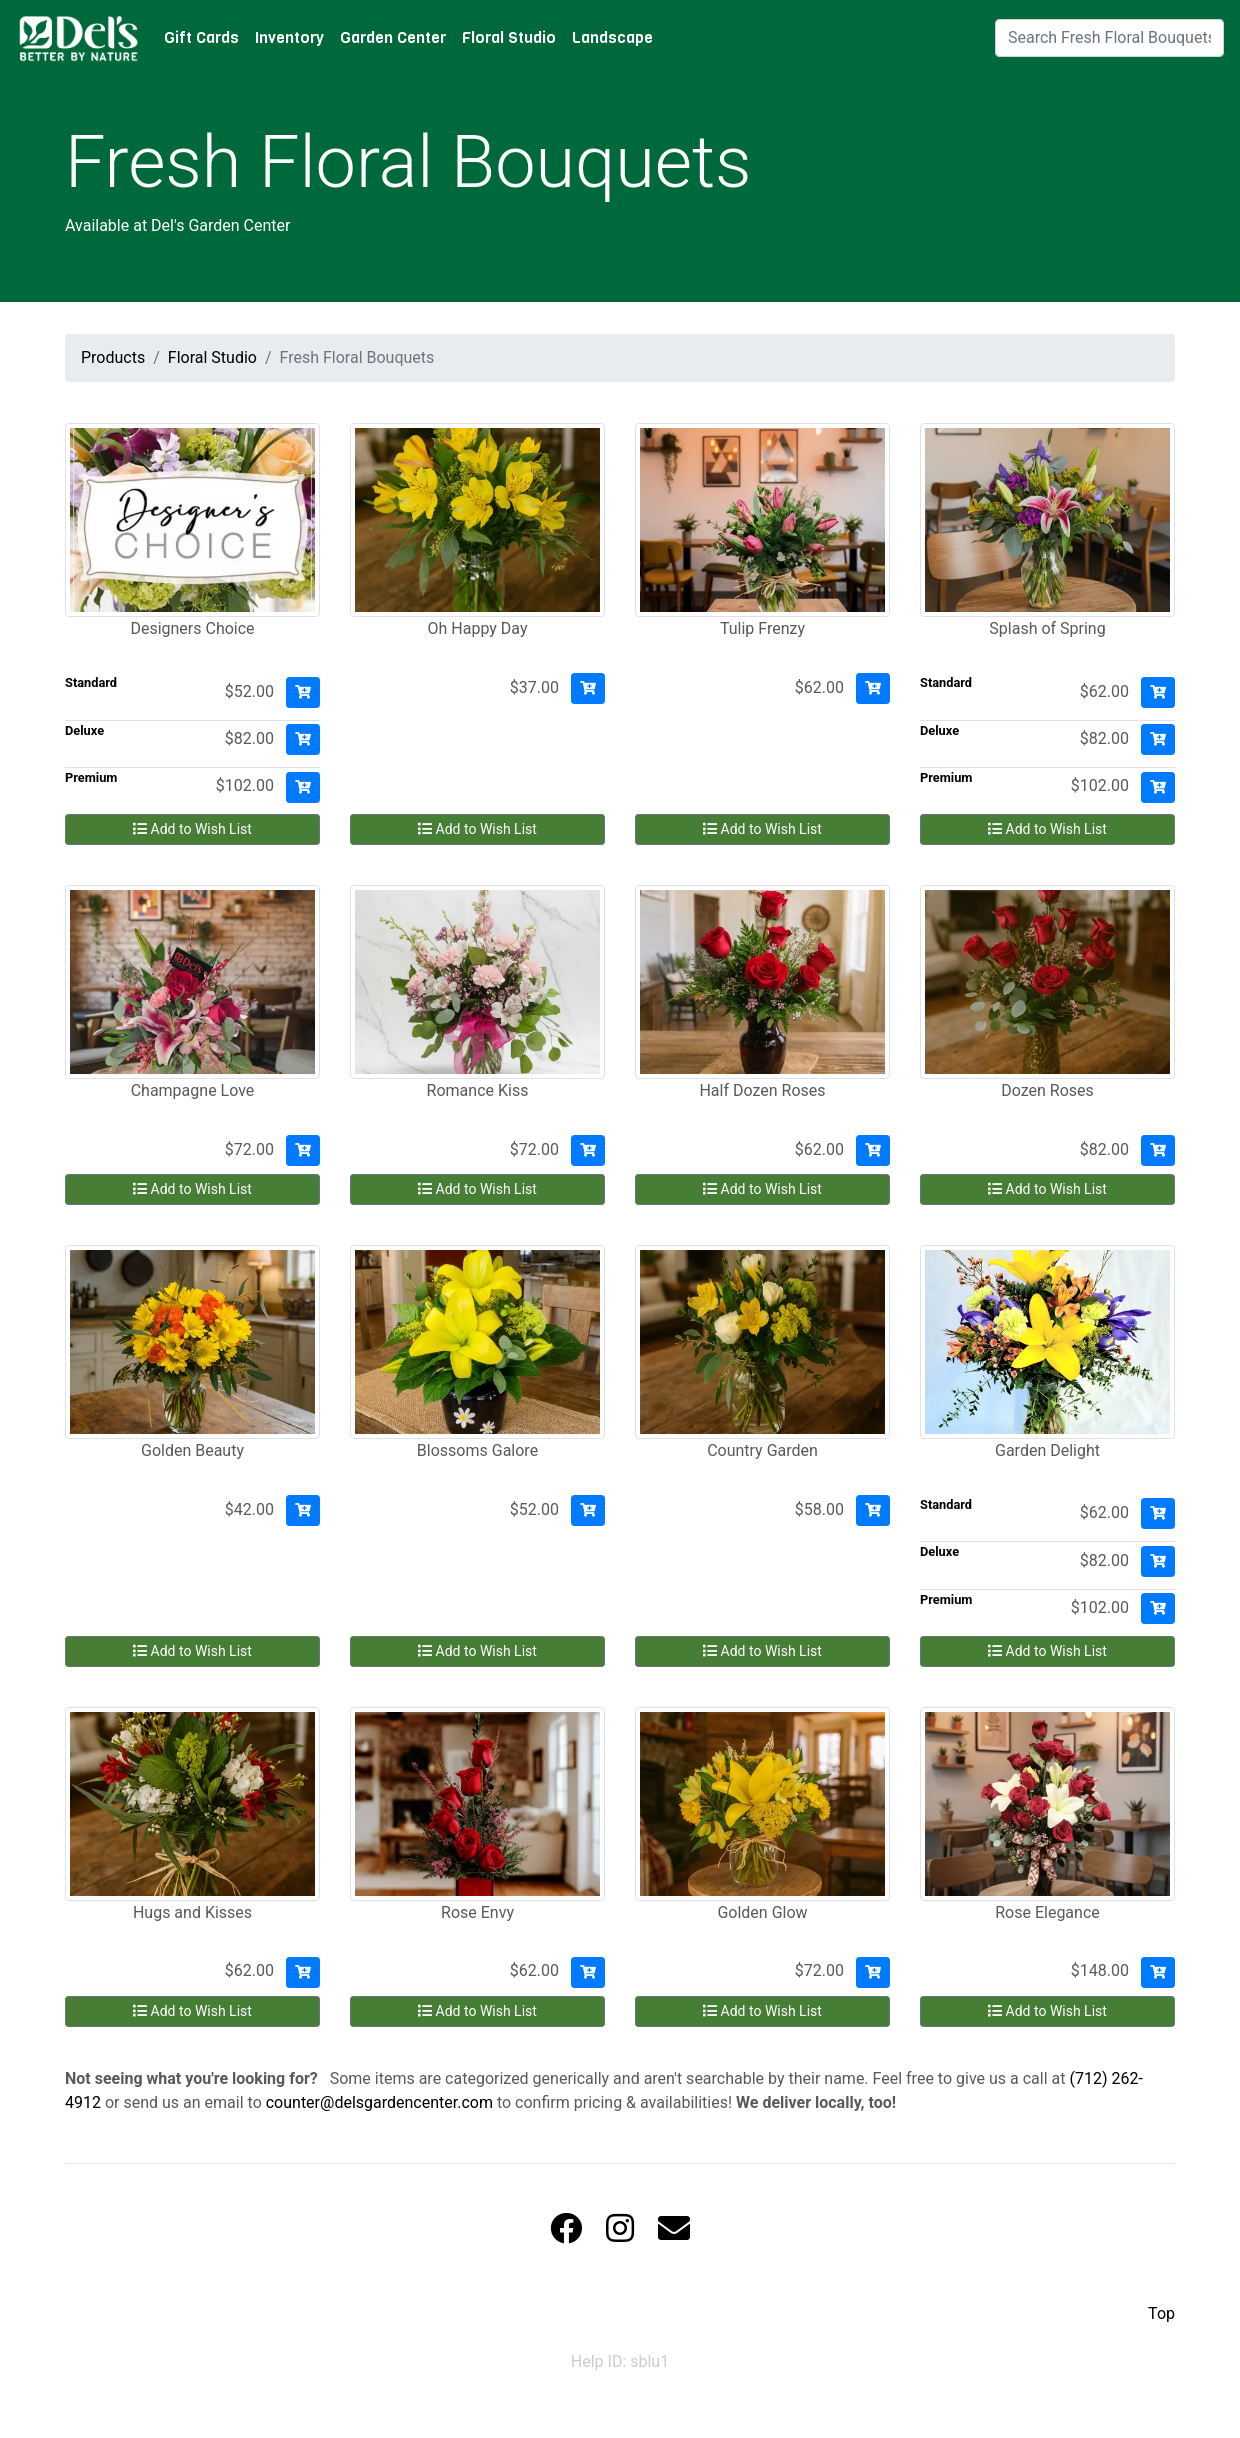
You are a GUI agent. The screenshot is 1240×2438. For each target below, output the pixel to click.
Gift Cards (201, 37)
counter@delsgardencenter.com (379, 2102)
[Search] (1109, 38)
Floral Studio (509, 37)
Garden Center (393, 37)
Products (113, 357)
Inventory (289, 37)
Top (1161, 2313)
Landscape (612, 37)
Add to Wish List (192, 829)
